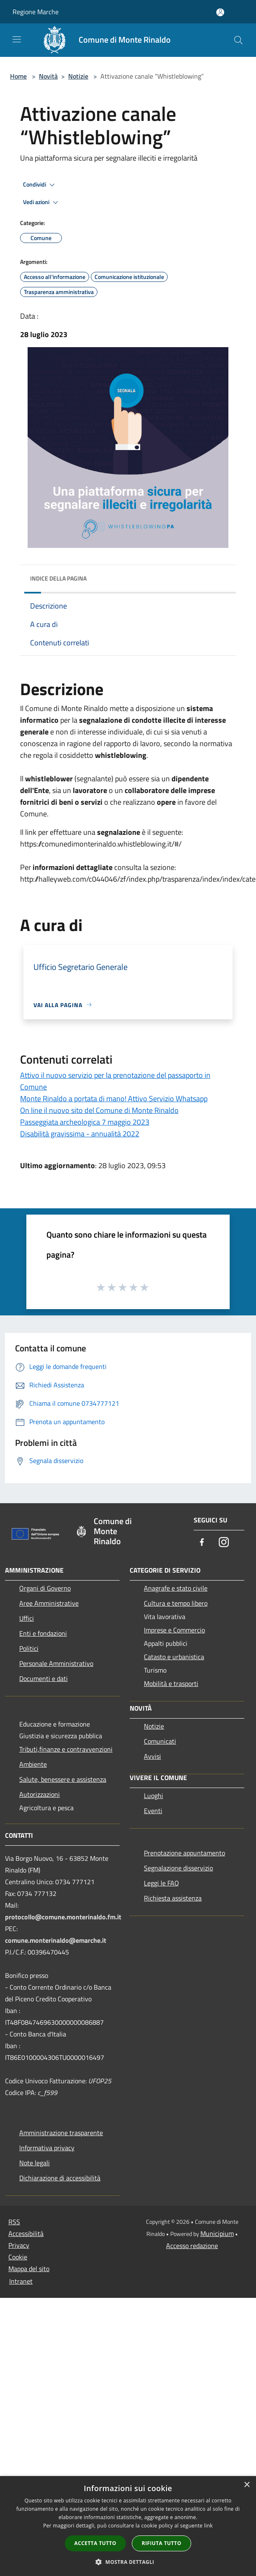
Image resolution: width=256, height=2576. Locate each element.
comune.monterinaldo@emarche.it (55, 1940)
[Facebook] (202, 1543)
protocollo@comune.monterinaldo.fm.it (63, 1917)
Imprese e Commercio (174, 1630)
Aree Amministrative (49, 1603)
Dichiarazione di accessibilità (59, 2178)
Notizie (78, 76)
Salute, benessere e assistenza (62, 1779)
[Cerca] (238, 40)
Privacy (18, 2245)
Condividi (40, 185)
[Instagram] (223, 1543)
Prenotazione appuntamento (184, 1853)
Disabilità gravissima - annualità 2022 (79, 1133)
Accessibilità (26, 2233)
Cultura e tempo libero (175, 1603)
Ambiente (33, 1764)
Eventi (153, 1811)
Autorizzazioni (39, 1794)
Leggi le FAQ (161, 1883)
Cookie (17, 2257)
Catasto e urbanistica (174, 1657)
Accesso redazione (192, 2246)
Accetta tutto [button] (95, 2543)
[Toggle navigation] (17, 39)
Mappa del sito (28, 2269)
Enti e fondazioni (43, 1633)
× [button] (246, 2485)
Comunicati (160, 1741)
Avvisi (152, 1756)
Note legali (34, 2163)
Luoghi (153, 1796)
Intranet (21, 2281)
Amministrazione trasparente (61, 2133)
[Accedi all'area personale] (220, 12)
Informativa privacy (46, 2148)
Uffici (26, 1618)
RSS (14, 2222)
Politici (28, 1648)
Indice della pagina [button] (58, 578)
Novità (48, 76)
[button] (128, 2562)
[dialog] (128, 2526)
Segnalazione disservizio (178, 1868)
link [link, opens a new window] (208, 2525)
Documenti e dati (43, 1678)
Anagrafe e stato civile (175, 1588)
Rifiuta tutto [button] (162, 2543)
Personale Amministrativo (56, 1663)
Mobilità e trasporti (171, 1683)
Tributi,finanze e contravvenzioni (66, 1749)
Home (18, 76)
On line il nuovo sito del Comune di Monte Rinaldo (99, 1110)
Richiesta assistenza (173, 1898)
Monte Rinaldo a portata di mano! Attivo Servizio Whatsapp (113, 1098)
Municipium (217, 2233)
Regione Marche (36, 12)
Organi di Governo (45, 1588)
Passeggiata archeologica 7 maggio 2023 (84, 1122)
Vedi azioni (42, 202)
